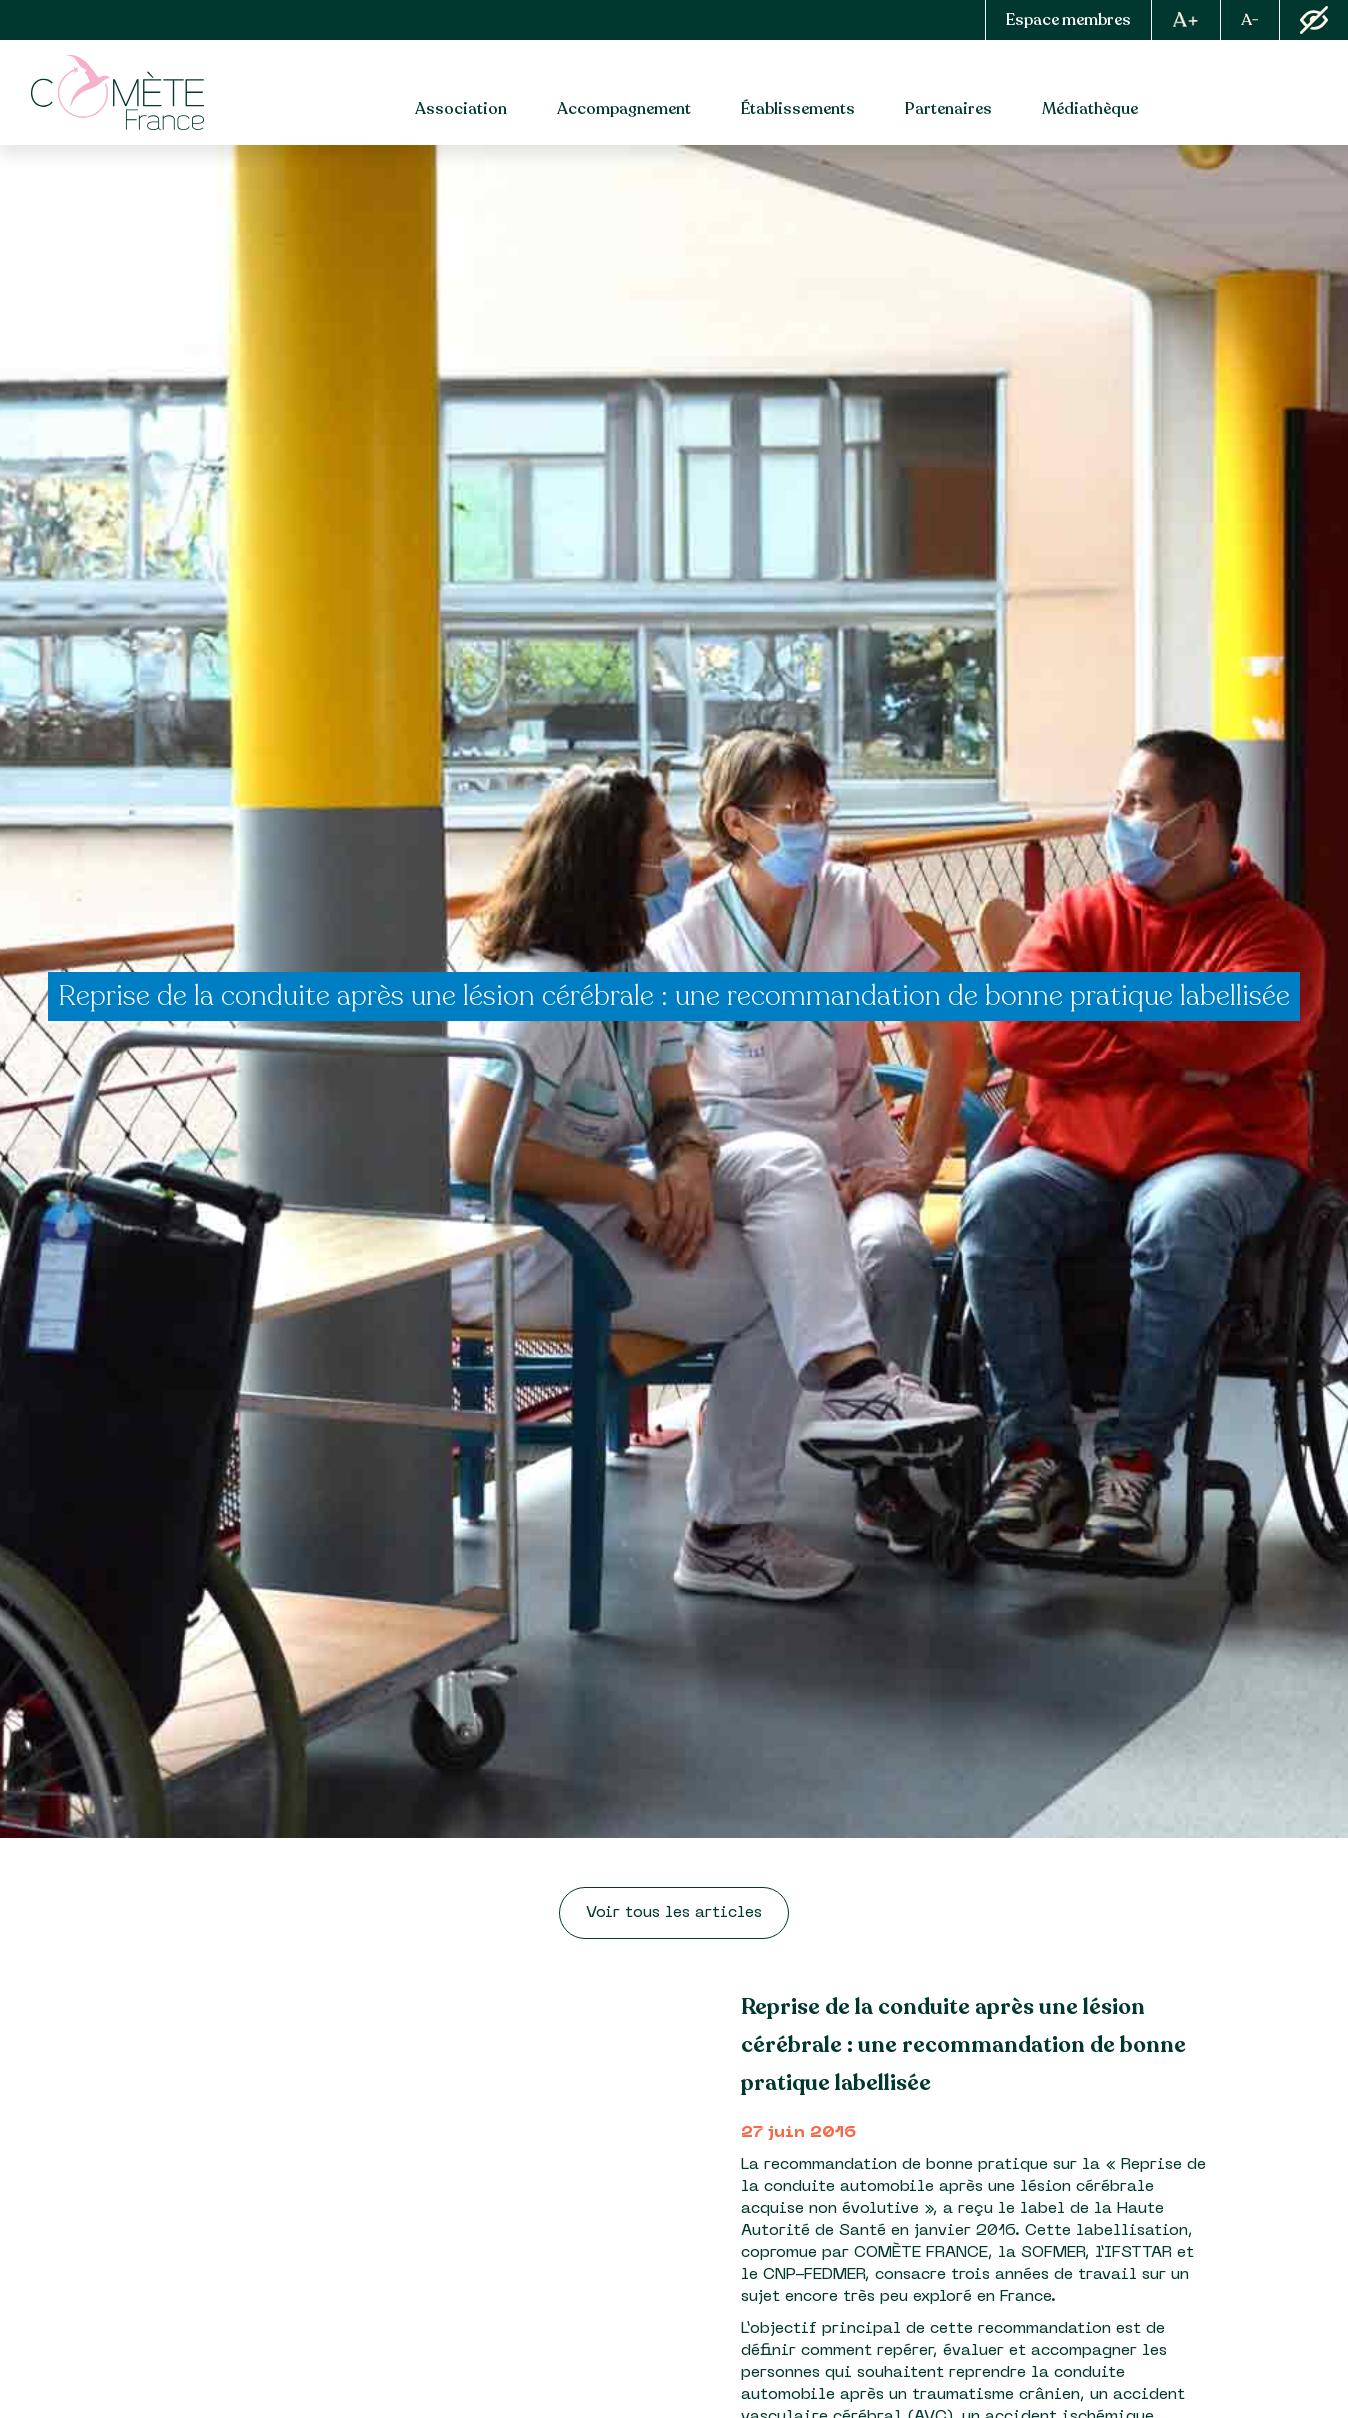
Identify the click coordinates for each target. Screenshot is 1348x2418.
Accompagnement (624, 109)
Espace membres (1068, 20)
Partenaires (948, 109)
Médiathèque (1090, 109)
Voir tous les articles (674, 1913)
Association (461, 109)
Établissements (798, 109)
